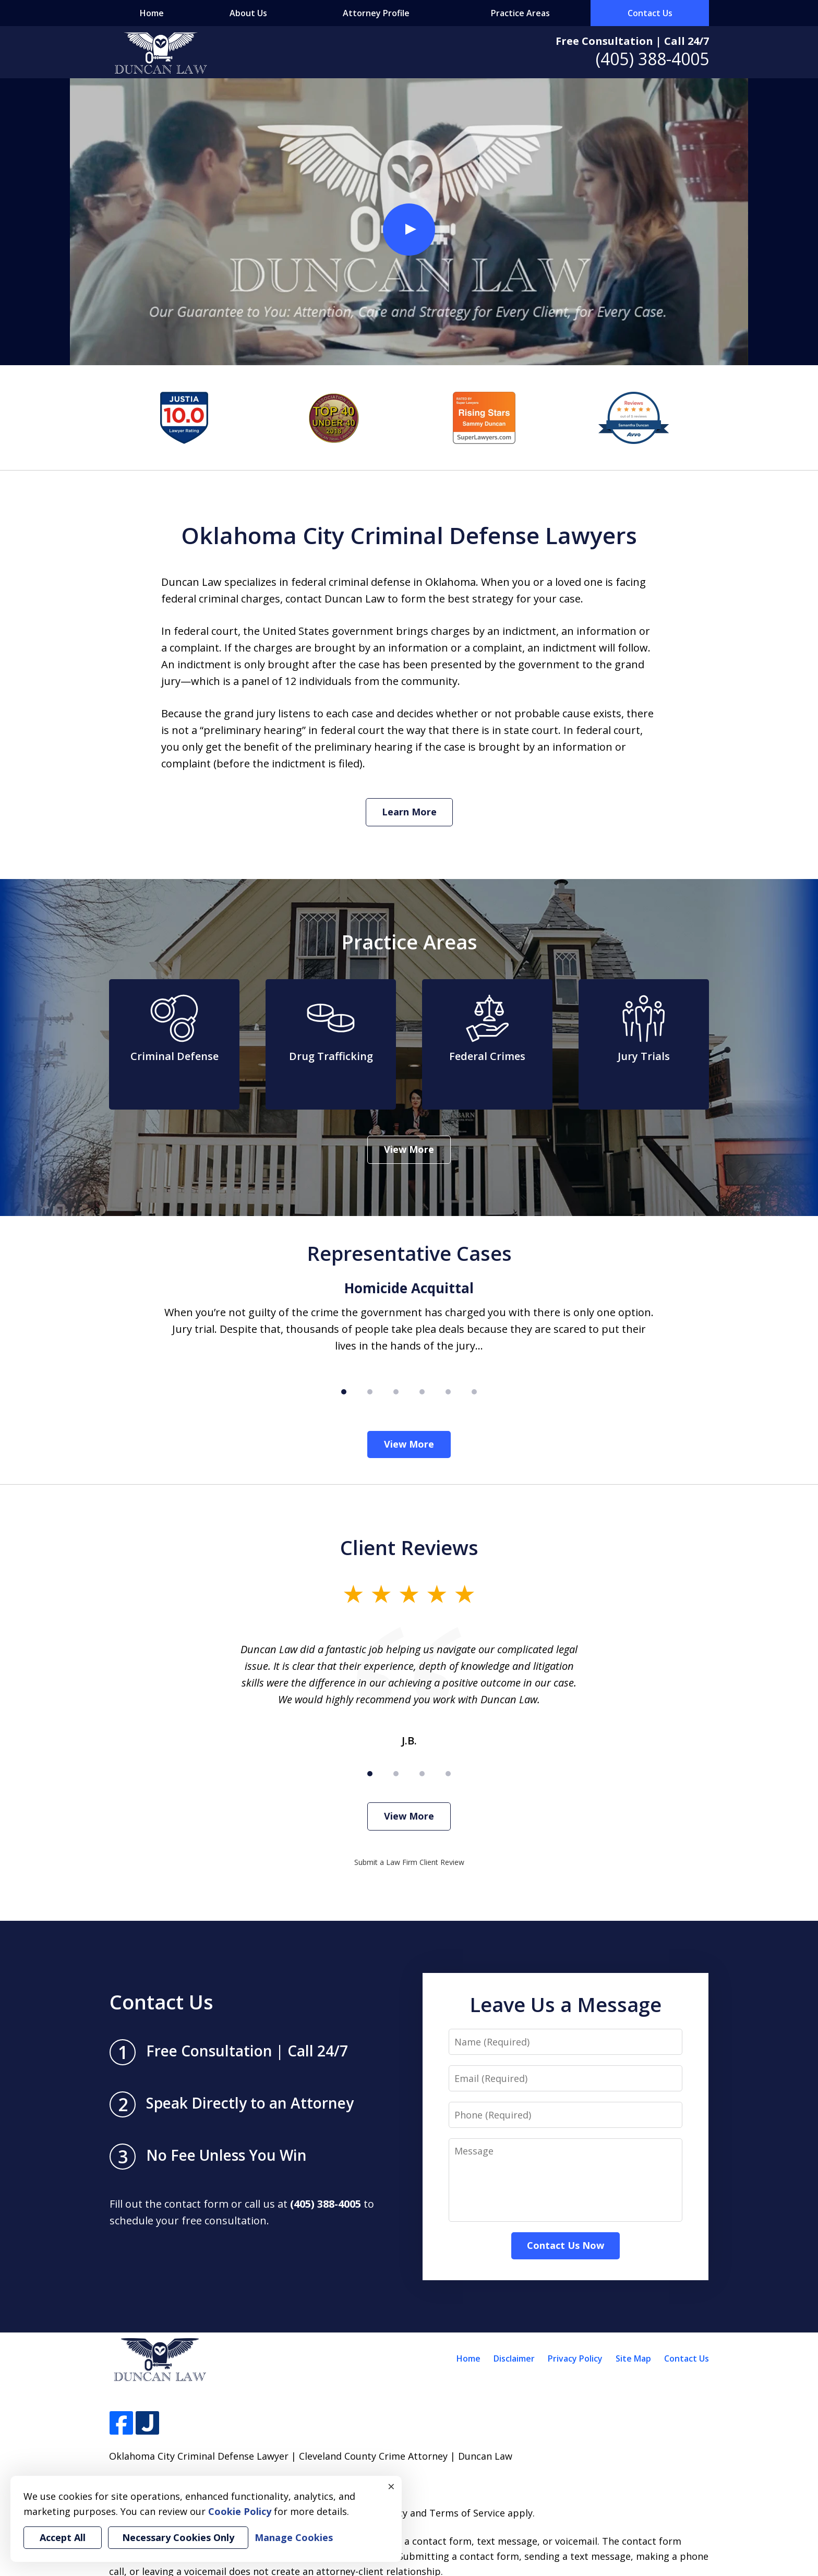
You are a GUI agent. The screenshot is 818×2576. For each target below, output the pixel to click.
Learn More (409, 811)
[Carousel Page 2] (370, 1392)
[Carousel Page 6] (474, 1392)
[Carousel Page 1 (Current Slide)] (344, 1392)
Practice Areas (520, 13)
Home (152, 13)
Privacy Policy (575, 2358)
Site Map (633, 2358)
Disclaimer (514, 2358)
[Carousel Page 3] (396, 1392)
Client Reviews (409, 1547)
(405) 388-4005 (652, 58)
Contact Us (650, 13)
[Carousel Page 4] (422, 1392)
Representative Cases (409, 1253)
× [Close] (391, 2486)
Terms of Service (467, 2513)
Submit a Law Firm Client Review (409, 1862)
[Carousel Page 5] (448, 1392)
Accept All (63, 2537)
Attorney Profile (376, 13)
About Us (248, 13)
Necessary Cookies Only (178, 2537)
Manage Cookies (294, 2537)
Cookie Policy (239, 2511)
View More (409, 1149)
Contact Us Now (565, 2245)
